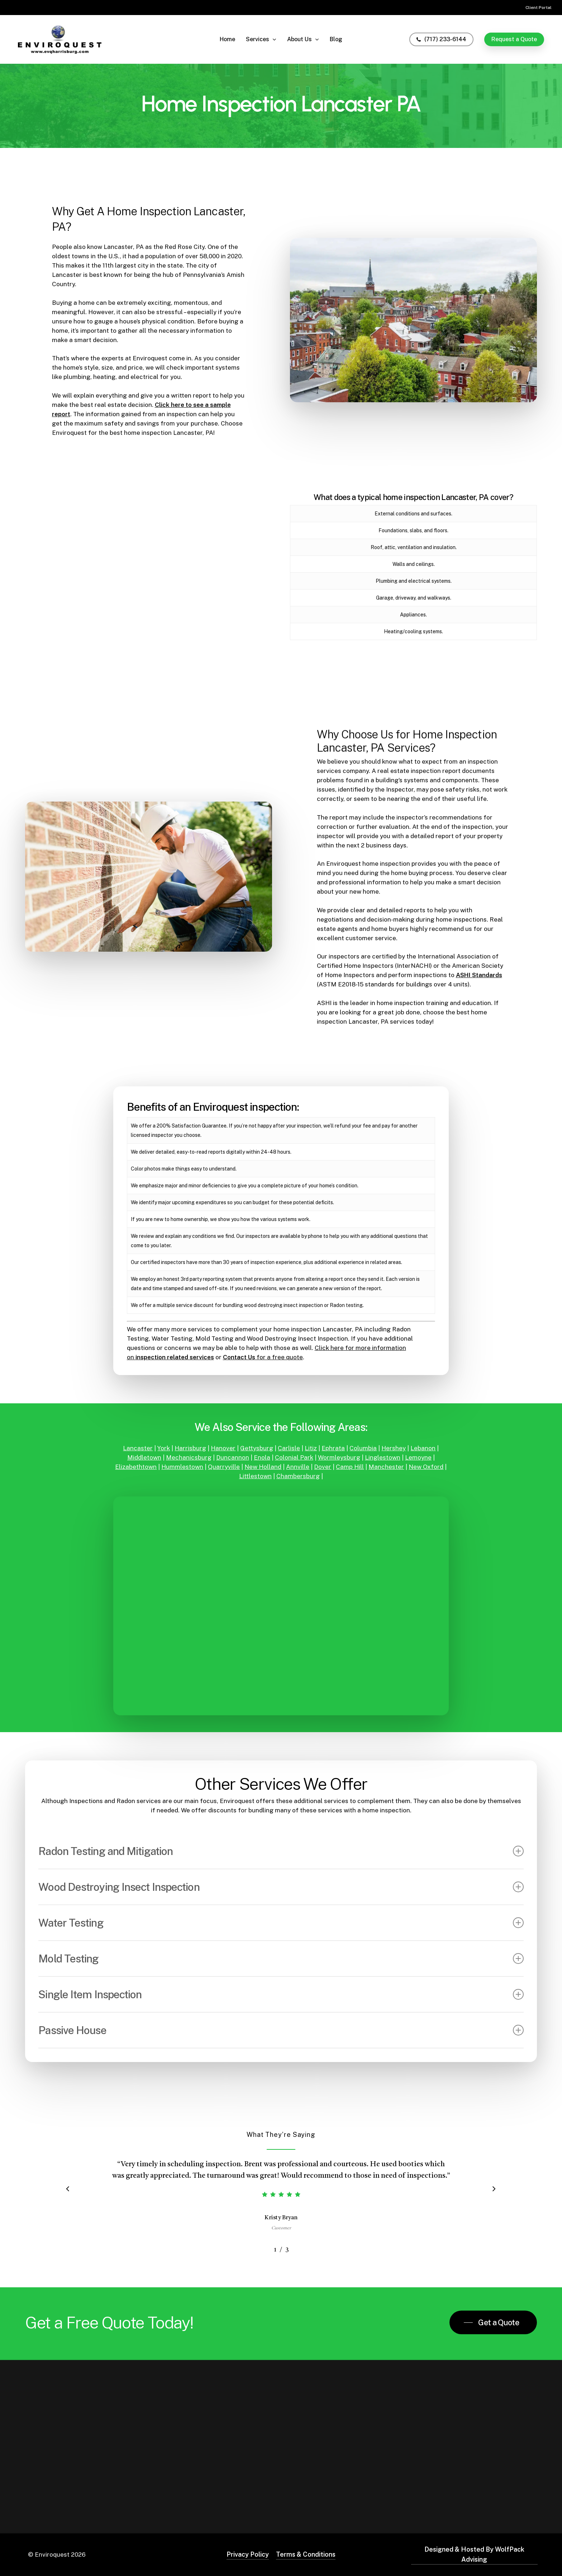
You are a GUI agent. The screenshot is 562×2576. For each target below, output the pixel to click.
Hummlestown (182, 1466)
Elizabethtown (136, 1466)
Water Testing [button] (280, 1922)
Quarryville (224, 1466)
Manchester (386, 1466)
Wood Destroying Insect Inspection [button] (280, 1886)
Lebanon (422, 1448)
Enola (262, 1457)
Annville (297, 1466)
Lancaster (138, 1448)
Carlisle (289, 1448)
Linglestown (382, 1457)
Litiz (311, 1448)
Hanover (223, 1448)
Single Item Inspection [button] (280, 1994)
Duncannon (232, 1457)
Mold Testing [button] (280, 1958)
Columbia (363, 1448)
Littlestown (255, 1476)
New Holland (262, 1466)
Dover (322, 1466)
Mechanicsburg (188, 1457)
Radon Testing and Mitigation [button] (280, 1851)
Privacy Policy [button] (248, 2554)
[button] (493, 2322)
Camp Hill (350, 1466)
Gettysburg (256, 1448)
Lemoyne (418, 1457)
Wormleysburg (339, 1457)
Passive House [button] (280, 2030)
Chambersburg (298, 1476)
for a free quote (263, 1357)
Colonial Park (294, 1457)
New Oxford (426, 1466)
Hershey (393, 1448)
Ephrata (333, 1448)
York (163, 1448)
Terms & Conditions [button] (305, 2554)
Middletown (144, 1457)
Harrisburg (190, 1448)
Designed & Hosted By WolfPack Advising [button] (474, 2554)
